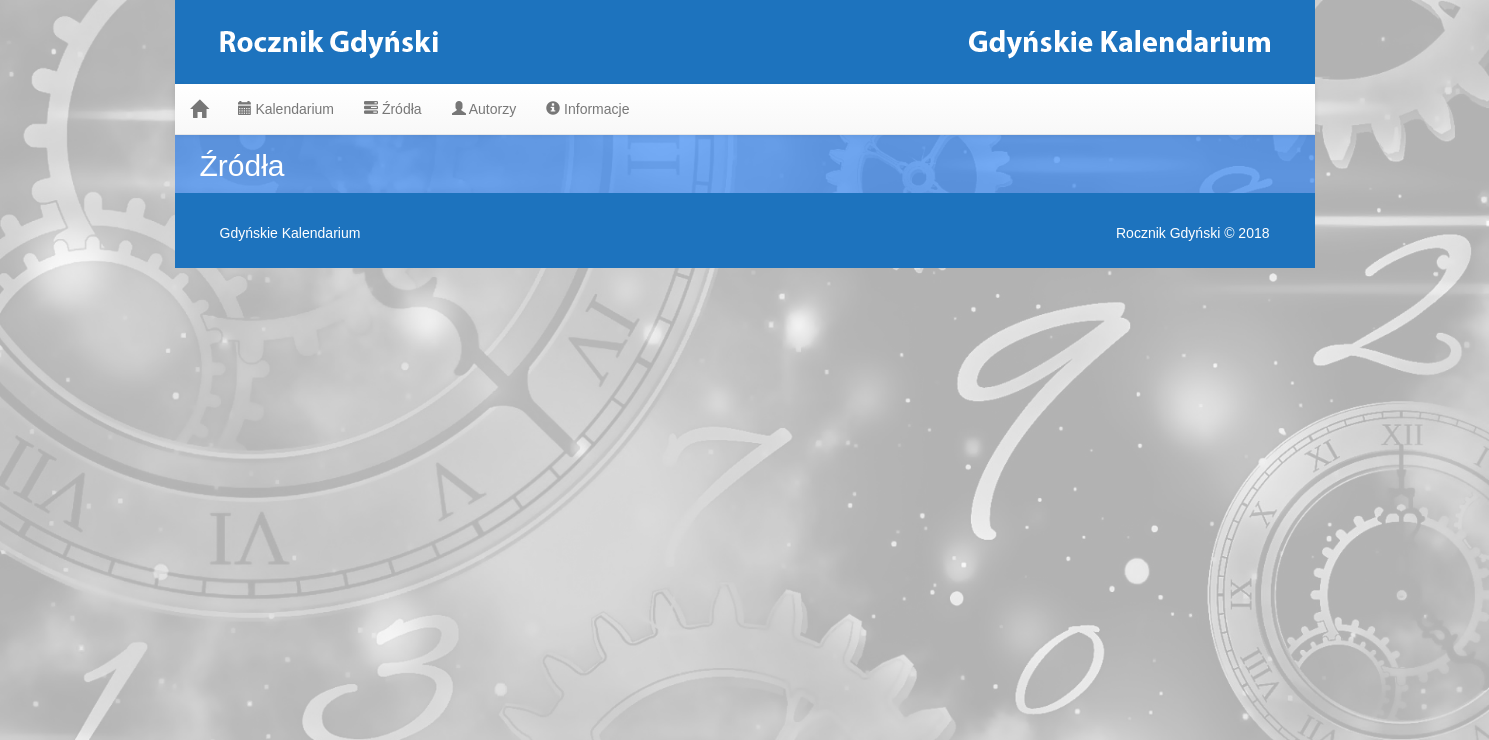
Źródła (393, 109)
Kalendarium (286, 109)
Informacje (587, 109)
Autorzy (484, 109)
